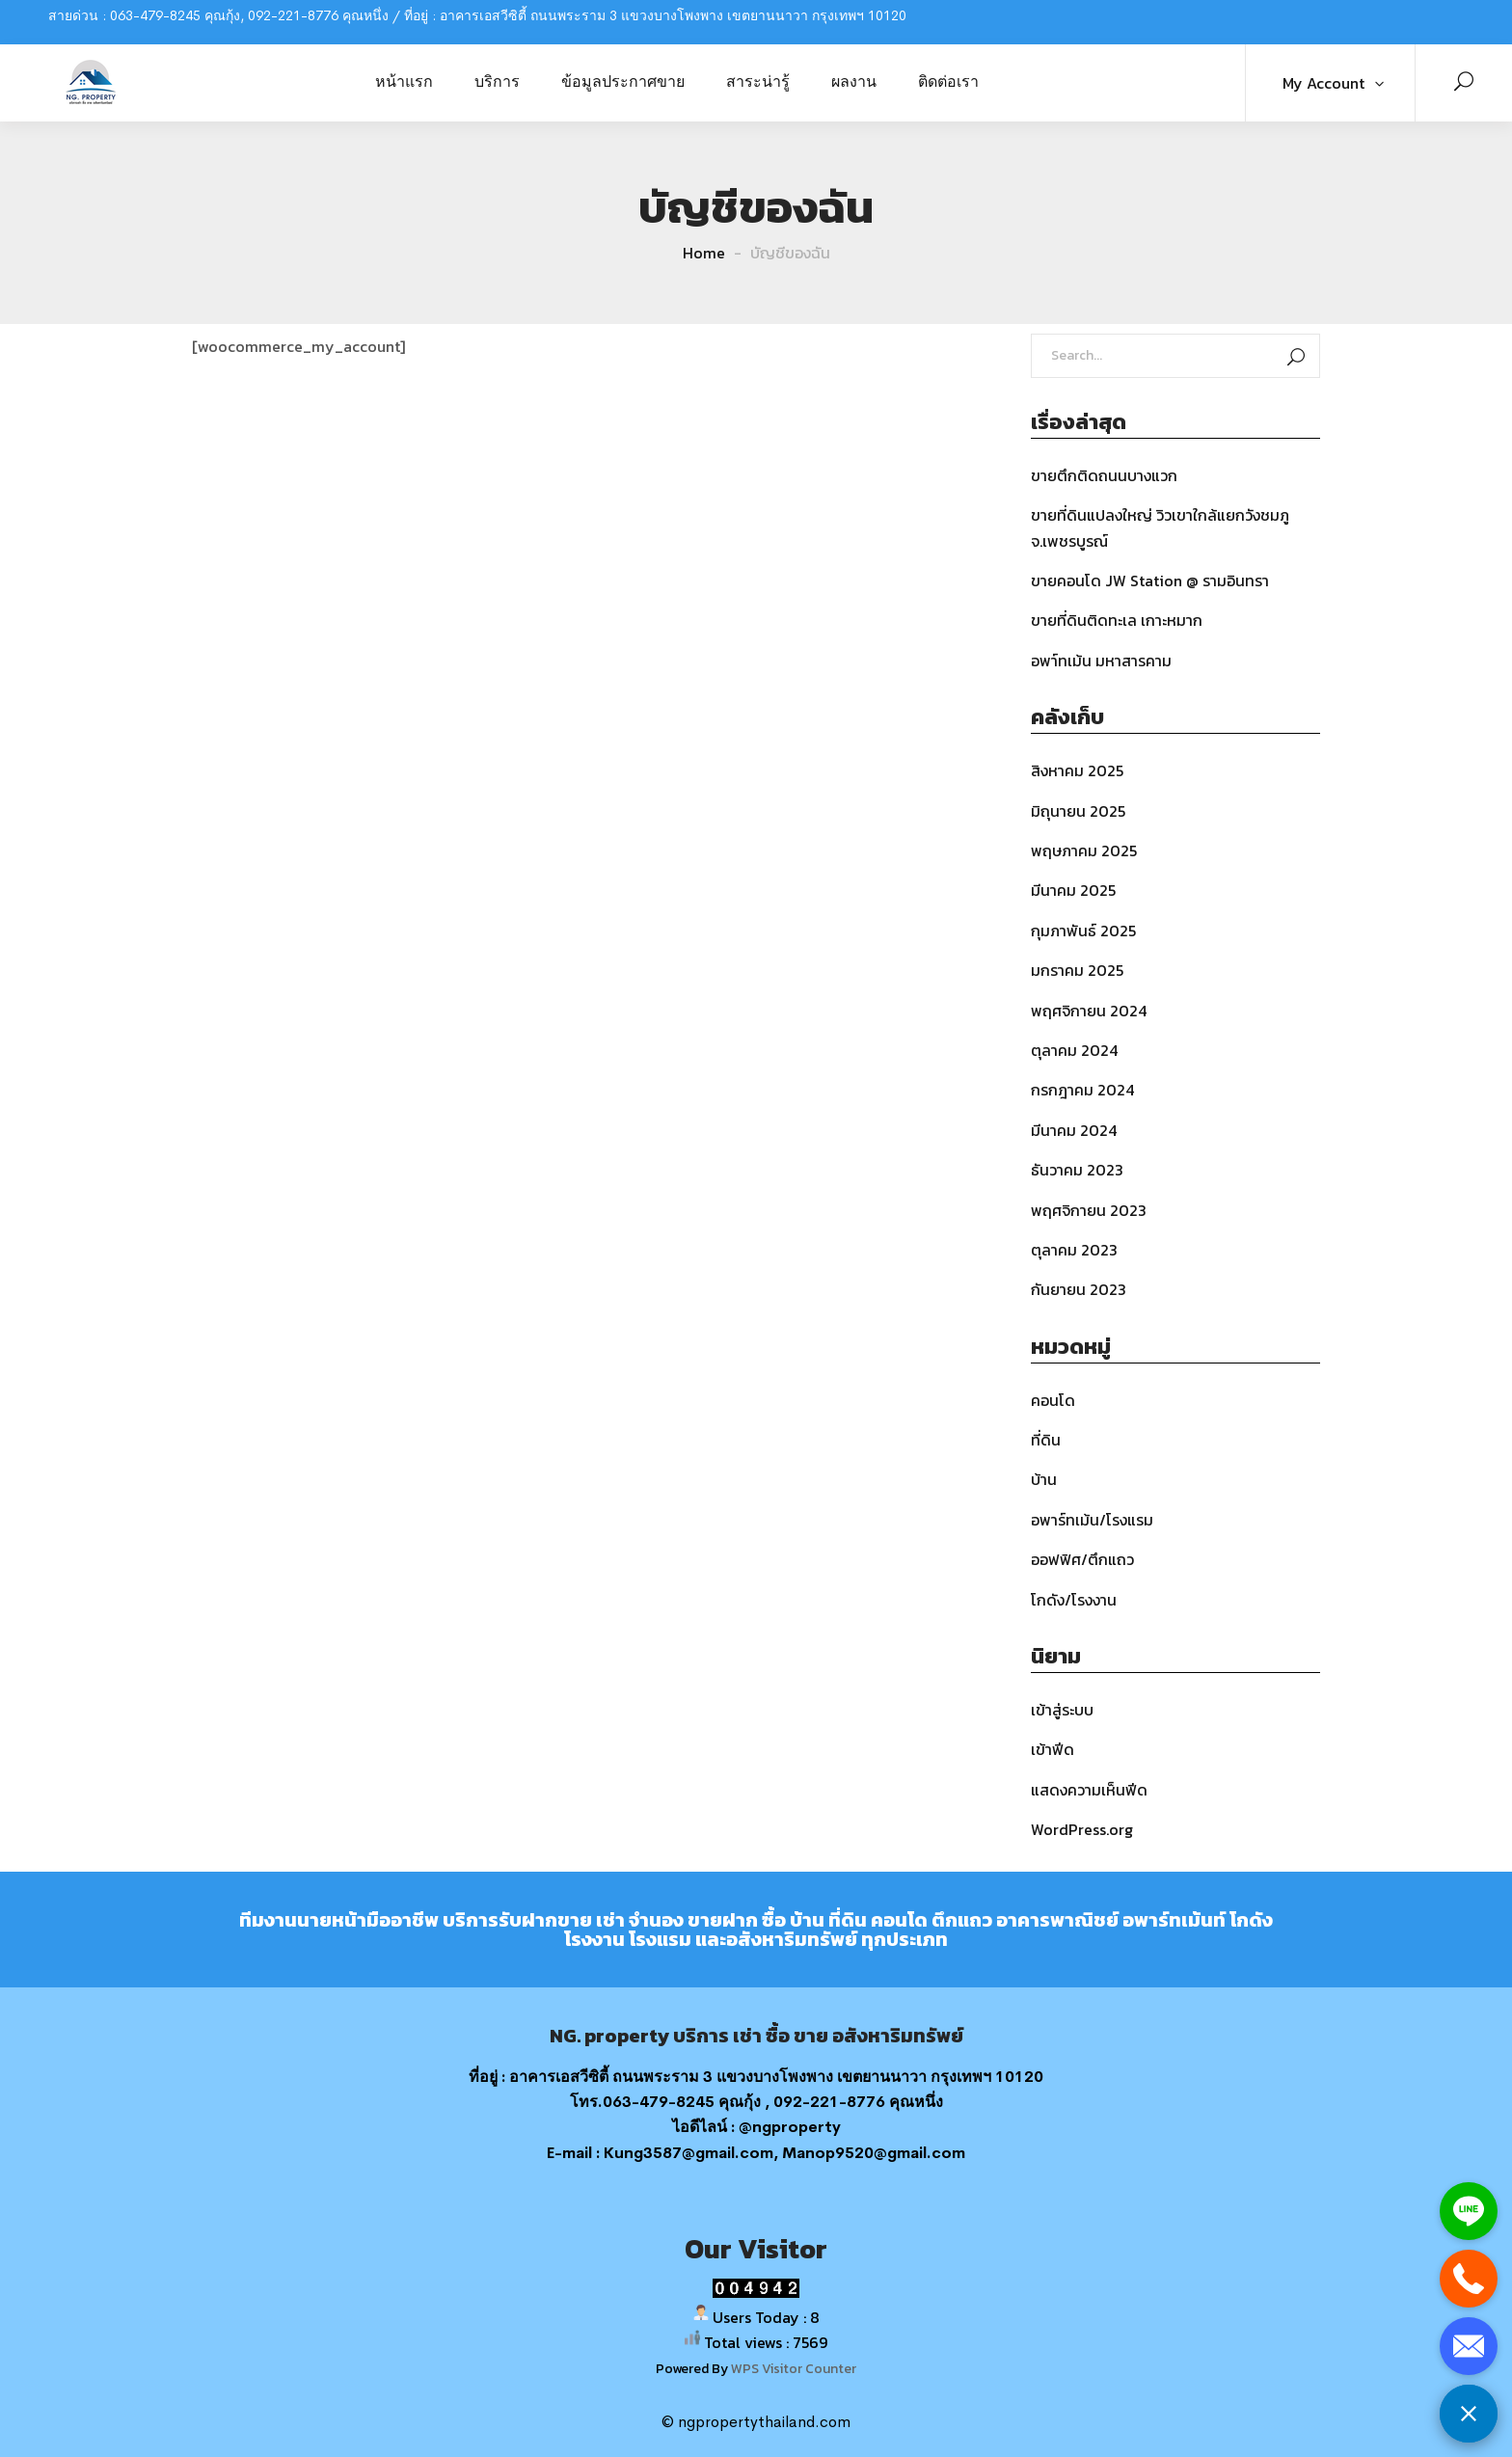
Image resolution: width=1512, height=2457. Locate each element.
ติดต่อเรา (948, 81)
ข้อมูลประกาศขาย (623, 81)
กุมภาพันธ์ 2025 (1083, 930)
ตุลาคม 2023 (1074, 1249)
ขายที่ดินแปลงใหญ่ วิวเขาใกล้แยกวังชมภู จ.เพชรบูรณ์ (1160, 527)
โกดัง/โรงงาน (1074, 1599)
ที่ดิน (1046, 1439)
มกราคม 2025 (1077, 970)
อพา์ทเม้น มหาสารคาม (1101, 660)
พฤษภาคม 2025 (1084, 850)
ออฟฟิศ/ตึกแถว (1082, 1559)
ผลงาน (854, 81)
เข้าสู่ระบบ (1062, 1709)
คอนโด (1053, 1400)
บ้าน (1044, 1479)
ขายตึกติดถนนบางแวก (1104, 475)
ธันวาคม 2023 (1077, 1169)
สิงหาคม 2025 (1077, 770)
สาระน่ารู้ (758, 81)
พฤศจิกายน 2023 (1089, 1210)
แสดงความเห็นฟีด (1089, 1789)
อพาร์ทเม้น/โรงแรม (1092, 1519)
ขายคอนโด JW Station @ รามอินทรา (1150, 580)
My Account (1323, 82)
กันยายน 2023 (1078, 1289)
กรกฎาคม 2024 (1082, 1089)
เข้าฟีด (1052, 1749)
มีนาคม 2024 (1074, 1130)
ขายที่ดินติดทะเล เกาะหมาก (1116, 620)
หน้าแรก (404, 81)
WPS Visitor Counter (793, 2368)
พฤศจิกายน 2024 (1089, 1010)
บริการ (497, 81)
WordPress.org (1082, 1829)
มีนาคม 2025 (1073, 890)
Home (704, 252)
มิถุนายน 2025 (1078, 811)
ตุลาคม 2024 (1074, 1050)
